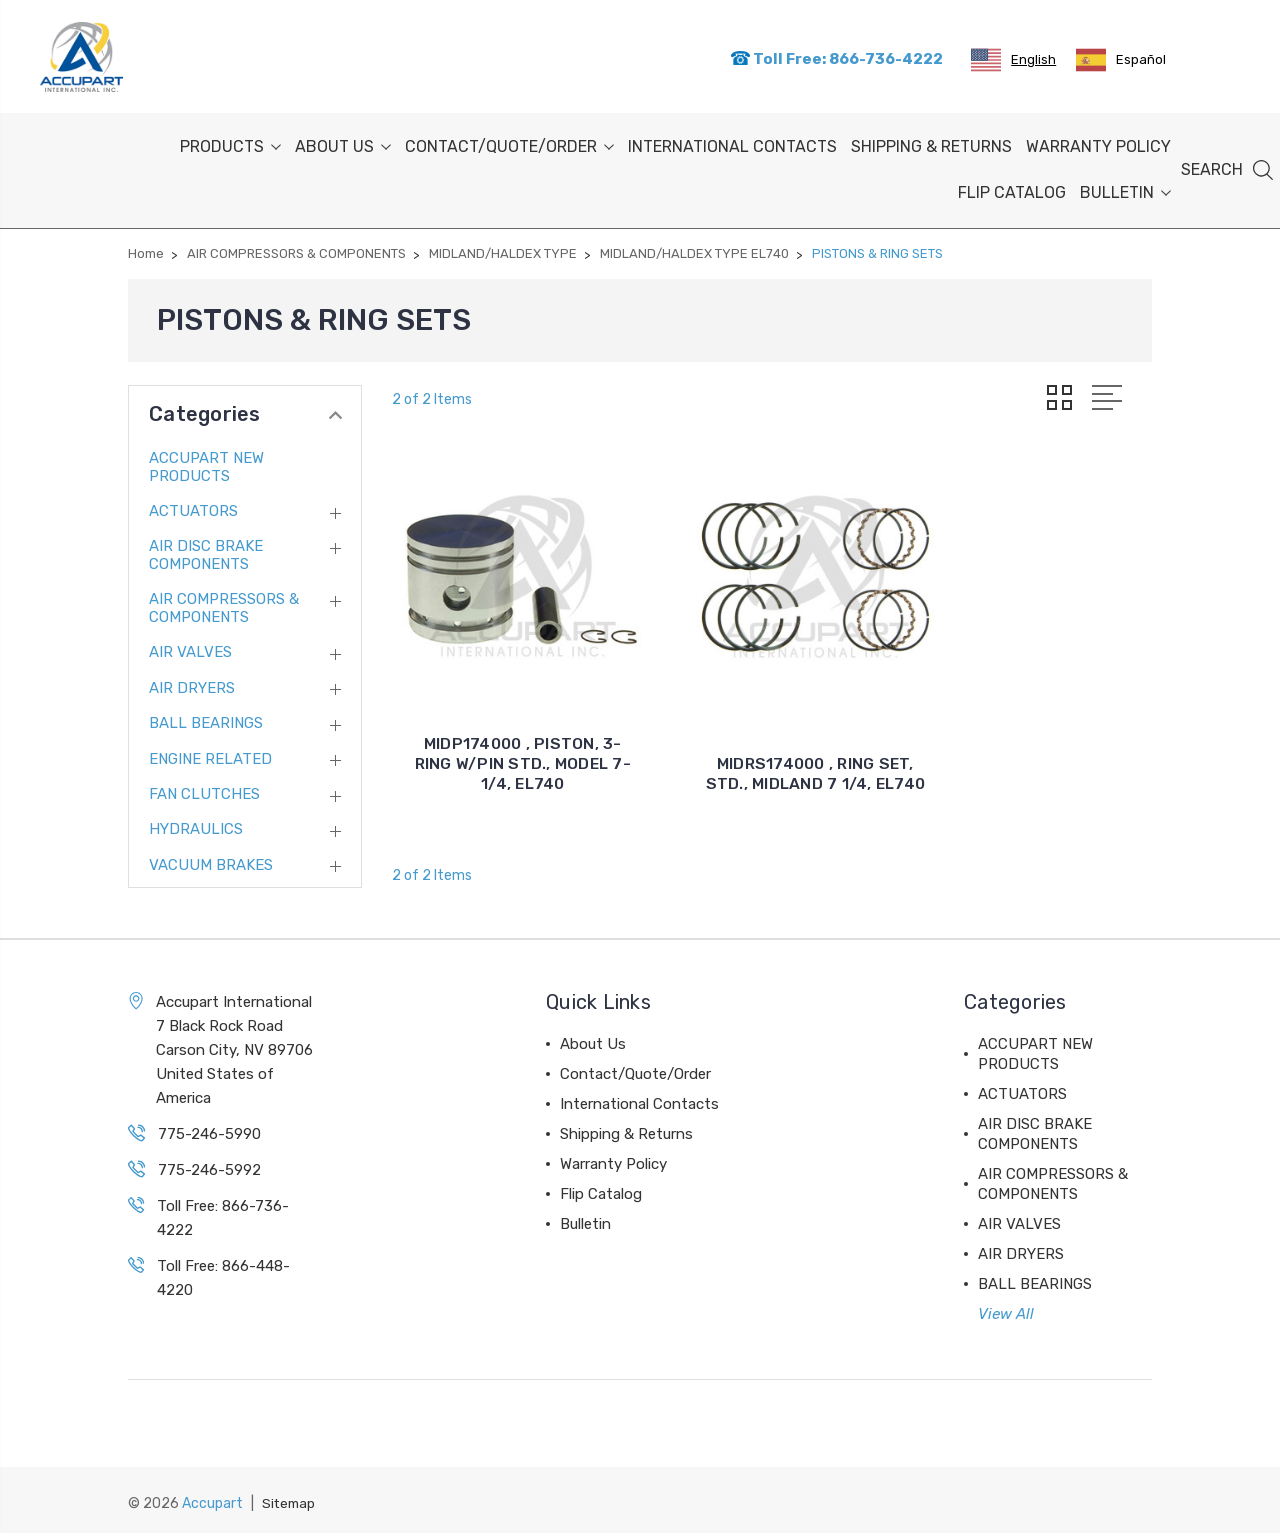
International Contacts (732, 143)
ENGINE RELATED (210, 755)
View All (1006, 1310)
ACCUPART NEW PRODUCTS (206, 463)
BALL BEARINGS (206, 720)
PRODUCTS (230, 143)
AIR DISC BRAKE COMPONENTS (206, 552)
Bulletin (1125, 189)
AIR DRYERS (192, 684)
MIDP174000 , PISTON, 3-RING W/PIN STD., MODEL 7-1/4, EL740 (508, 728)
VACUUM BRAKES (211, 861)
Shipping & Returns (931, 143)
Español (1121, 58)
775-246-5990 (209, 1130)
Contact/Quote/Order (509, 143)
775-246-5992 (209, 1166)
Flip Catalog (1012, 189)
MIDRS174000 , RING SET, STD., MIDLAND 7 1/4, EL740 (772, 728)
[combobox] (1013, 58)
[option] (1121, 58)
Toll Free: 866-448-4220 (223, 1274)
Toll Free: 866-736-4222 (836, 57)
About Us (343, 143)
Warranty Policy (1098, 143)
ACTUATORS (193, 508)
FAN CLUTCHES (204, 791)
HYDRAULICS (196, 826)
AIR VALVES (190, 649)
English (1013, 58)
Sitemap (290, 1498)
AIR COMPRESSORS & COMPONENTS (224, 605)
